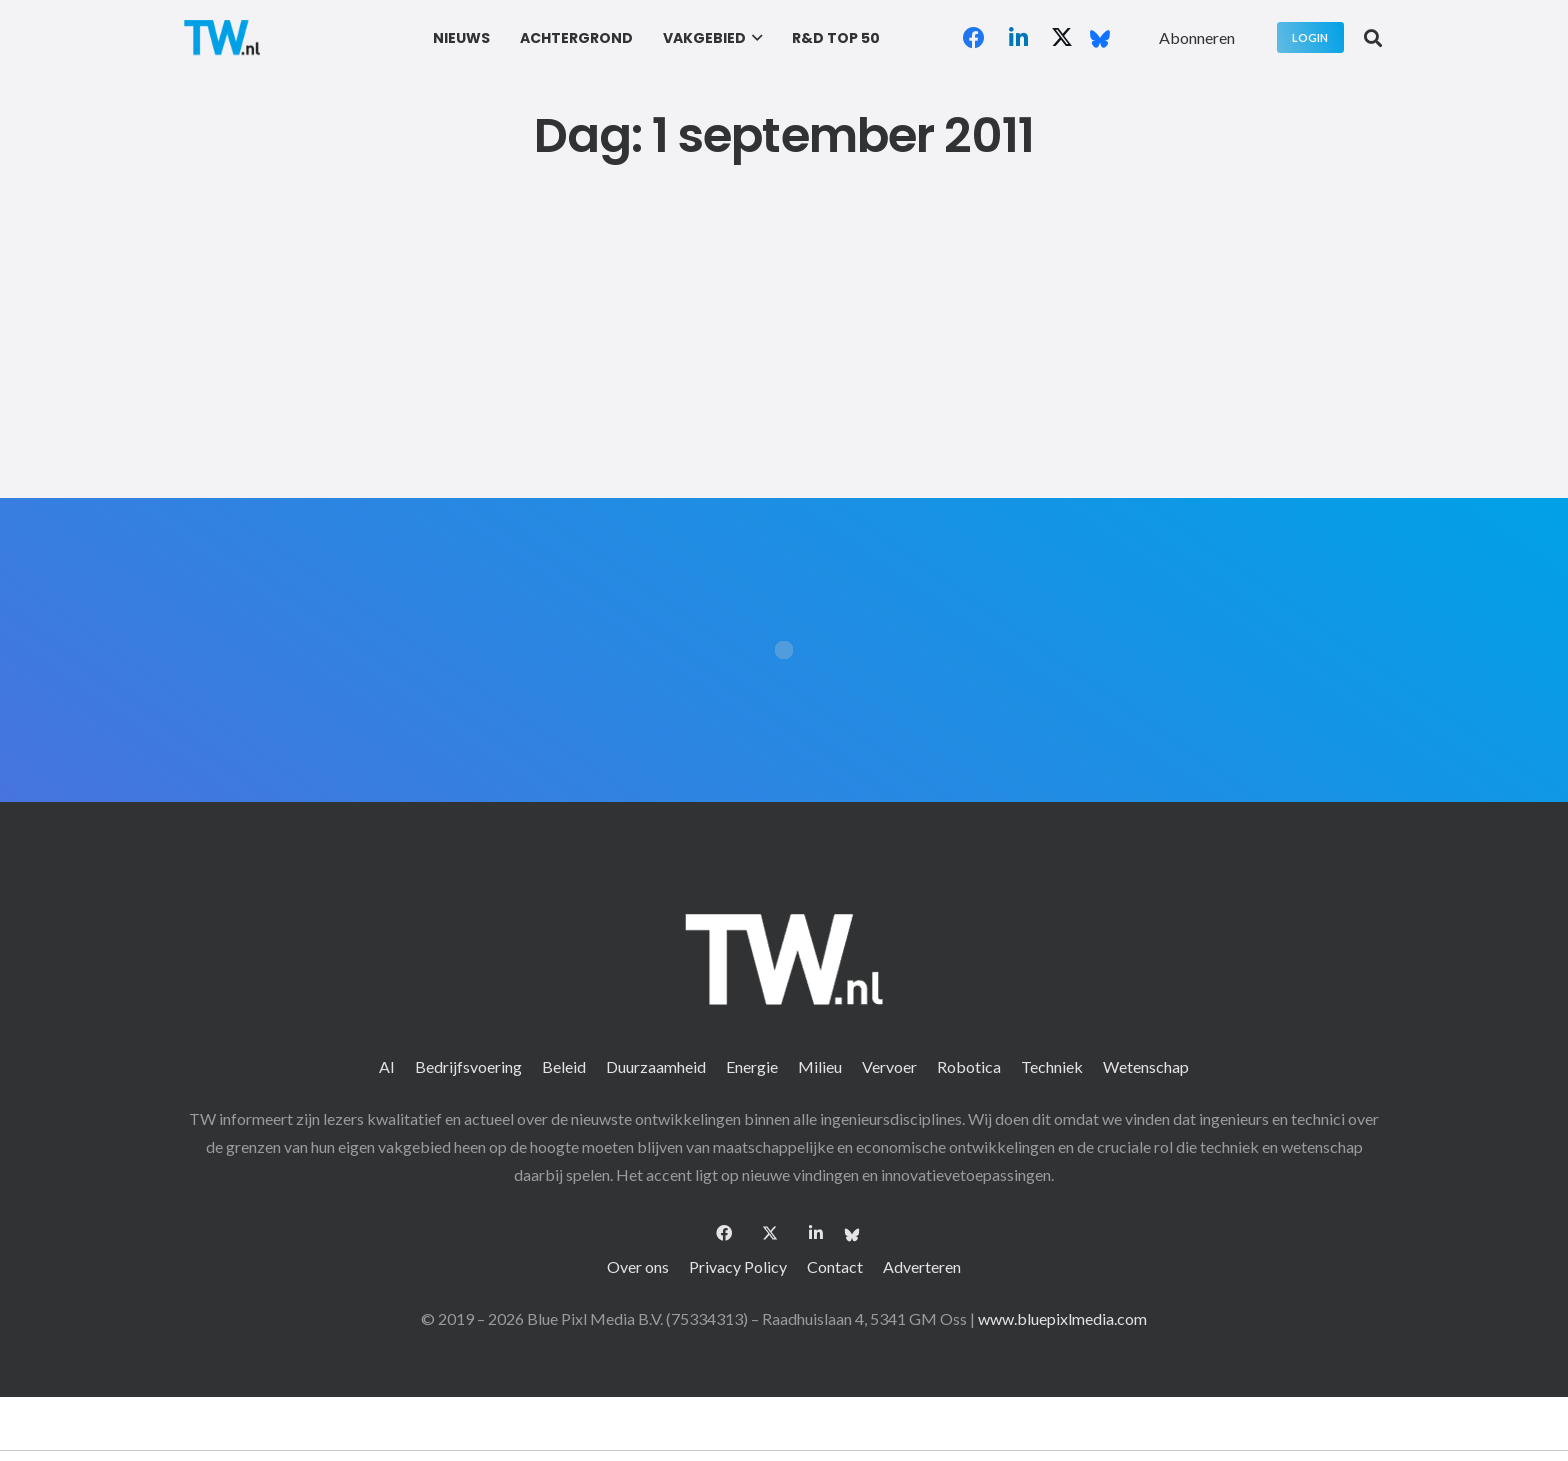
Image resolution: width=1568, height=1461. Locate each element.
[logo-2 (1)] (222, 37)
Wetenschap (1146, 1066)
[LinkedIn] (1018, 38)
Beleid (564, 1066)
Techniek (1052, 1066)
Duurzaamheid (656, 1066)
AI (387, 1066)
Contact (835, 1266)
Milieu (820, 1066)
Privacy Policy (738, 1266)
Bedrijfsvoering (468, 1066)
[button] (754, 38)
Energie (752, 1066)
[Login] (1310, 37)
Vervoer (889, 1066)
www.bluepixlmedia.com (1062, 1318)
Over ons (638, 1266)
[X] (1062, 38)
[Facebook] (974, 38)
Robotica (969, 1066)
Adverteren (922, 1266)
